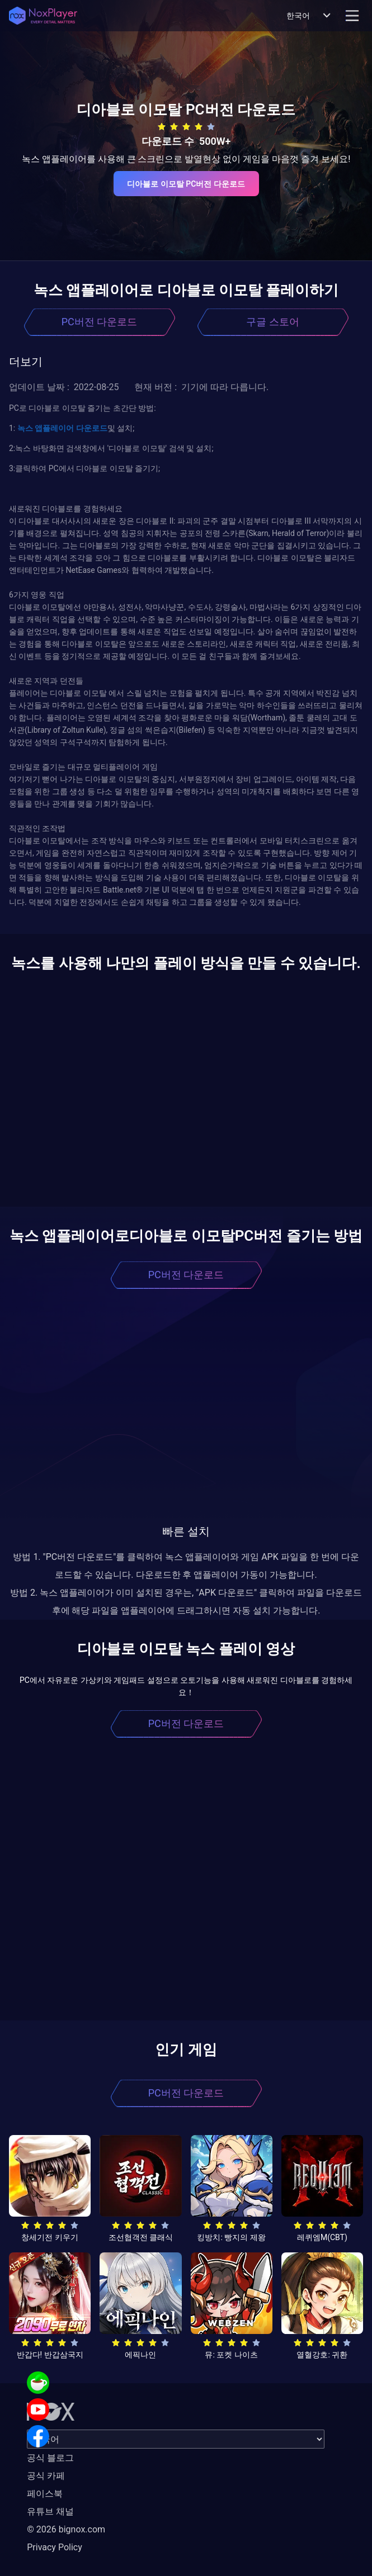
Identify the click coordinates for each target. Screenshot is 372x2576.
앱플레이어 (53, 428)
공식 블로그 (50, 2457)
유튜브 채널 (50, 2511)
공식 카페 (46, 2475)
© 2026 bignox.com (66, 2529)
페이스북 (45, 2493)
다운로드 (90, 428)
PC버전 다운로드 (100, 322)
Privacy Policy (54, 2547)
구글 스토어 (272, 322)
